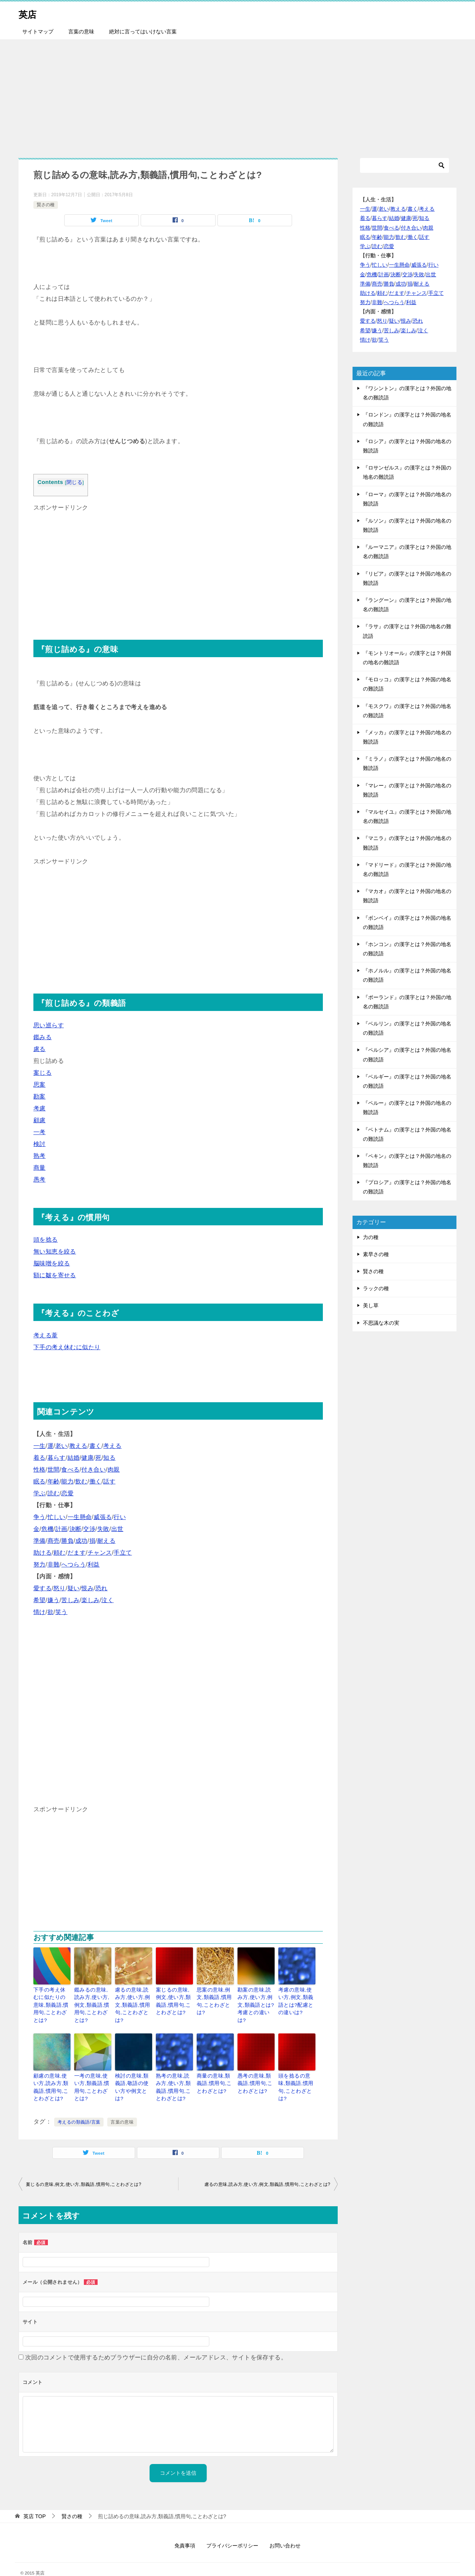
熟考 (39, 1156)
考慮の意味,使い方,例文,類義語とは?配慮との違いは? (295, 1999)
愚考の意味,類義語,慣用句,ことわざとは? (255, 2071)
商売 (54, 1541)
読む (54, 1493)
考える (112, 1446)
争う (39, 1517)
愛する (42, 1588)
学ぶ (39, 1493)
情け (39, 1612)
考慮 (39, 1108)
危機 (47, 1529)
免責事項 (184, 2531)
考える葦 (45, 1335)
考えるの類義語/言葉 (79, 2107)
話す (109, 1481)
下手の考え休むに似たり (66, 1347)
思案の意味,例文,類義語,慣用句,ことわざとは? (214, 1996)
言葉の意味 (81, 31)
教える (78, 1446)
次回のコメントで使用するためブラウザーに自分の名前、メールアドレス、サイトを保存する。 (156, 2342)
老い (61, 1446)
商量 (39, 1168)
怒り (59, 1588)
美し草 (371, 1305)
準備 (39, 1541)
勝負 (67, 1541)
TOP (34, 2501)
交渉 (89, 1529)
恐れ (101, 1588)
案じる (42, 1073)
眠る (39, 1481)
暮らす (57, 1458)
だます (77, 1552)
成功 (81, 1541)
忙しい (57, 1517)
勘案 (39, 1096)
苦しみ (70, 1600)
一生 (39, 1446)
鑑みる (42, 1037)
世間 (54, 1469)
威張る (103, 1517)
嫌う (54, 1600)
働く (95, 1481)
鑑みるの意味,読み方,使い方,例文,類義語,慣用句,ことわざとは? (92, 1999)
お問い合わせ (285, 2531)
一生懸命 (80, 1517)
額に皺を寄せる (54, 1275)
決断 (75, 1529)
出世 (117, 1529)
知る (109, 1458)
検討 (39, 1144)
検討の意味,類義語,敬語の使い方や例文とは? (132, 2071)
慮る (39, 1049)
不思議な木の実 (381, 1323)
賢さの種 (46, 204)
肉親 (114, 1469)
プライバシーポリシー (232, 2531)
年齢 (54, 1481)
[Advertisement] (237, 95)
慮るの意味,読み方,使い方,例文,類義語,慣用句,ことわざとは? (133, 1999)
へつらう (73, 1564)
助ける (42, 1552)
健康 (87, 1458)
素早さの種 (376, 1254)
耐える (106, 1541)
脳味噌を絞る (51, 1263)
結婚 (74, 1458)
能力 (67, 1481)
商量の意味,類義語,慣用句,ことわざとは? (214, 2071)
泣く (107, 1600)
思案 (39, 1084)
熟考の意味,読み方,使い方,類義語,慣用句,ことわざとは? (174, 2074)
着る (39, 1458)
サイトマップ (37, 31)
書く (95, 1446)
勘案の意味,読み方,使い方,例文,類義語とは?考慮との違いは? (256, 1999)
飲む (81, 1481)
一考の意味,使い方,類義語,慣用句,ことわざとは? (92, 2071)
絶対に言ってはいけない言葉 (143, 31)
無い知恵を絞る (54, 1251)
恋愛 (67, 1493)
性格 (39, 1469)
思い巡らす (48, 1025)
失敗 (103, 1529)
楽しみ (90, 1600)
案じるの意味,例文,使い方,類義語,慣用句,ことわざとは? (174, 1999)
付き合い (93, 1469)
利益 (94, 1564)
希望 (39, 1600)
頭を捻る (45, 1239)
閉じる (74, 482)
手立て (123, 1552)
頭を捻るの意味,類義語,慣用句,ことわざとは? (295, 2071)
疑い (74, 1588)
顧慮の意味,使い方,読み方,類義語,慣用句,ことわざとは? (51, 2074)
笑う (61, 1612)
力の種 (371, 1237)
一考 (39, 1132)
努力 (39, 1564)
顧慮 (39, 1120)
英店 (30, 12)
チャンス (100, 1552)
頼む (59, 1552)
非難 (54, 1564)
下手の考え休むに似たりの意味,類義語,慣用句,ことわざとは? (51, 1999)
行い (120, 1517)
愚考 (39, 1179)
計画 (61, 1529)
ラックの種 (376, 1288)
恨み (87, 1588)
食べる (70, 1469)
